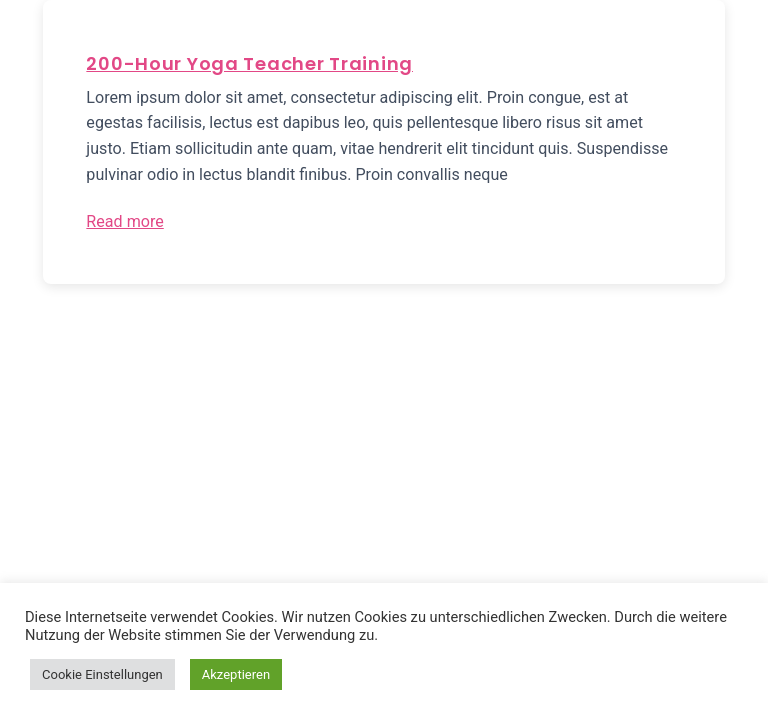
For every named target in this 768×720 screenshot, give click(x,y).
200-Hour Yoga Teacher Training (249, 63)
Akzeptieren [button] (236, 674)
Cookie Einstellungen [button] (102, 674)
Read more (124, 221)
